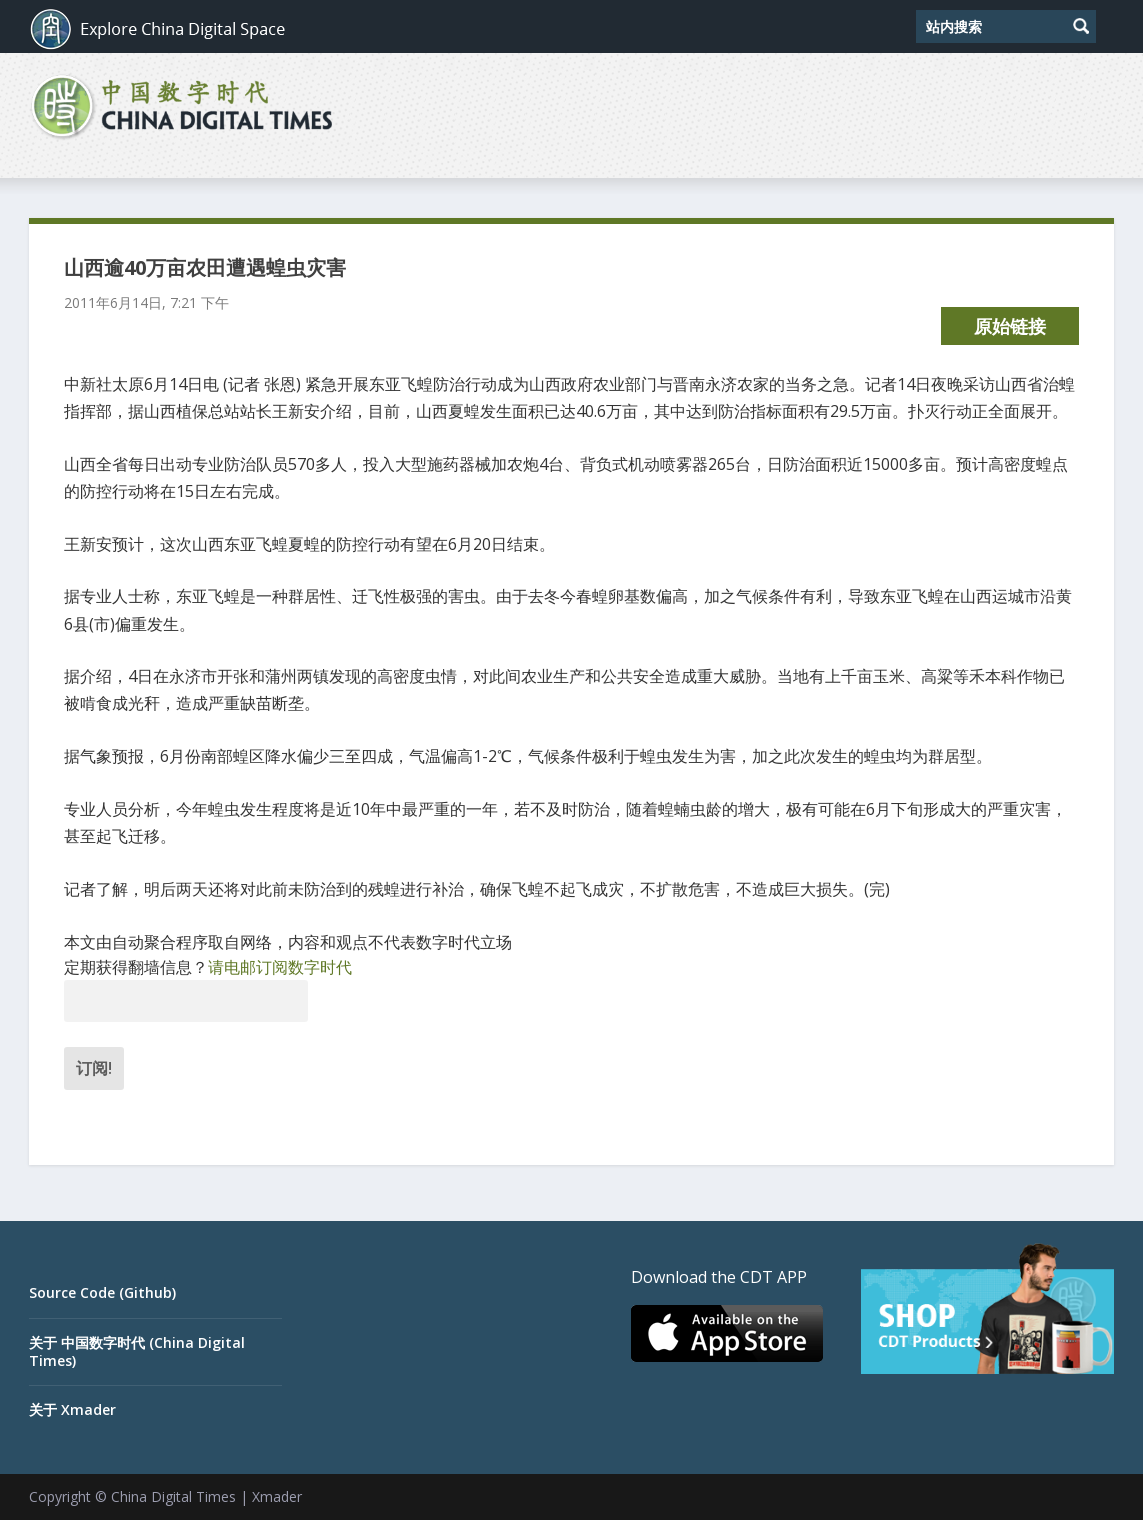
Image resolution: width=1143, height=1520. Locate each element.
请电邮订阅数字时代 (280, 967)
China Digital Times (173, 1496)
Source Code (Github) (102, 1292)
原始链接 (1010, 326)
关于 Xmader (72, 1409)
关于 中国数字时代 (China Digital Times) (137, 1351)
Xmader (277, 1496)
